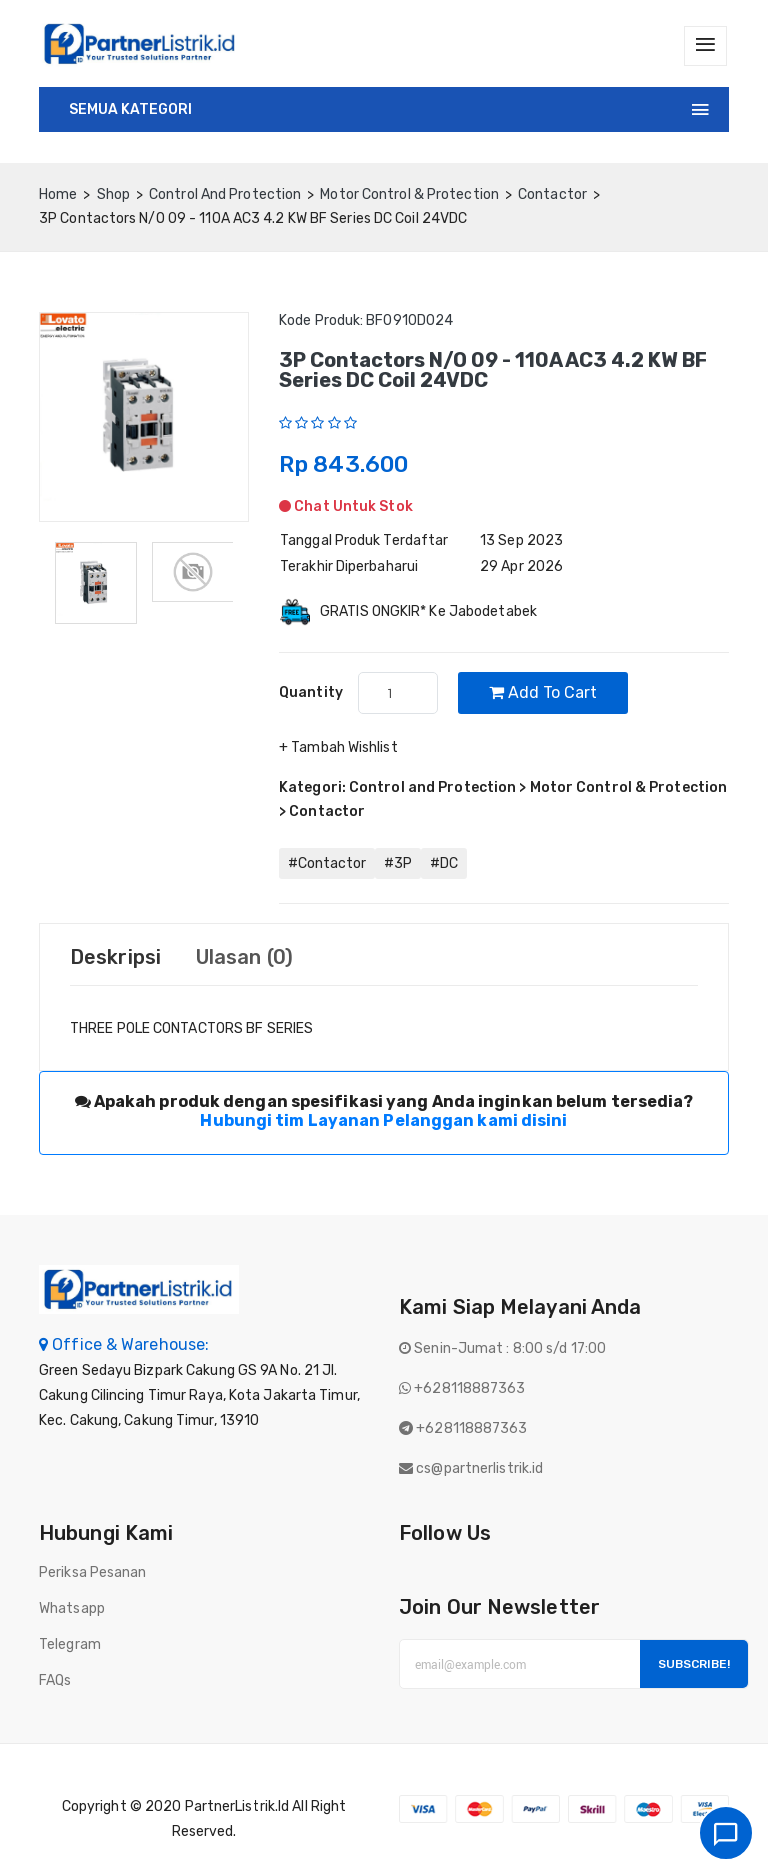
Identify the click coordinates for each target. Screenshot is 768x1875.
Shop (113, 194)
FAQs (55, 1681)
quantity (311, 693)
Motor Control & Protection (409, 194)
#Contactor (327, 864)
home (58, 194)
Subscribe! (694, 1665)
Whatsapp (72, 1609)
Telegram (70, 1645)
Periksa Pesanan (93, 1573)
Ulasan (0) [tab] (244, 958)
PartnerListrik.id (237, 1807)
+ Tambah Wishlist (338, 748)
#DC (444, 864)
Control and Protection (225, 194)
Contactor (552, 194)
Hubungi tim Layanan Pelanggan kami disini (383, 1121)
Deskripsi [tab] (115, 958)
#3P (398, 864)
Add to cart (543, 693)
